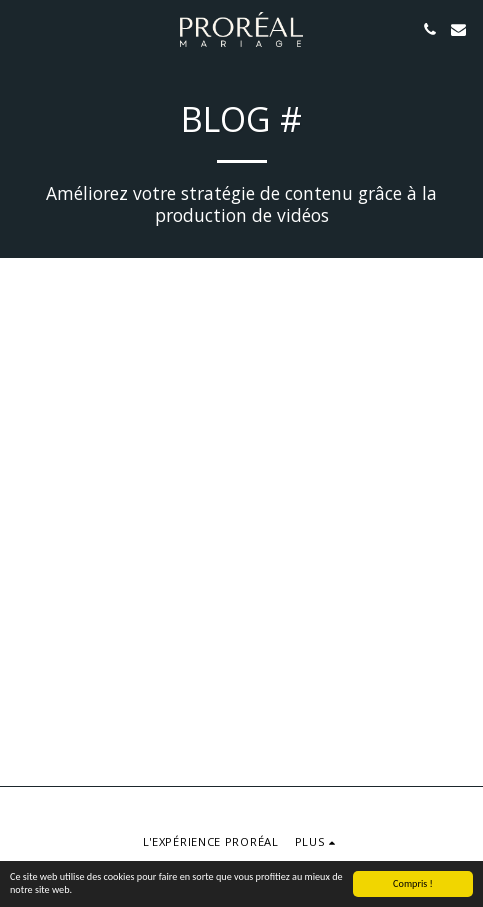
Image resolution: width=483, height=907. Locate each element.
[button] (22, 28)
